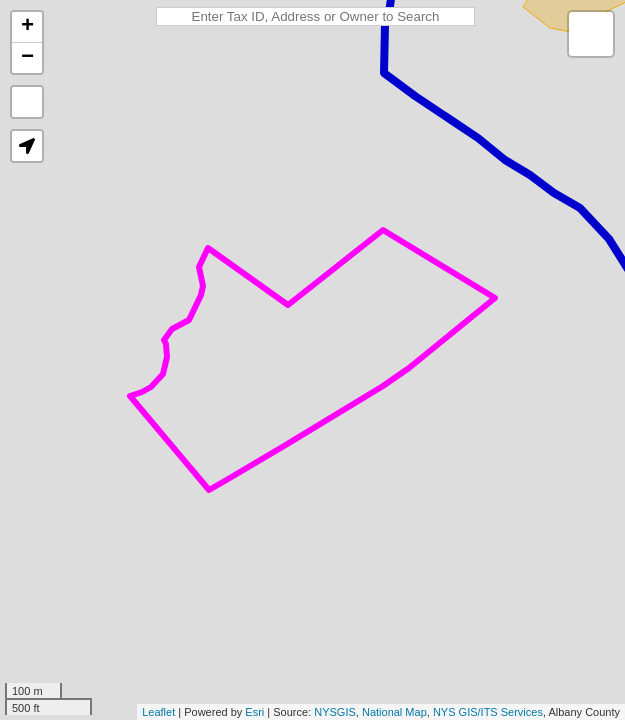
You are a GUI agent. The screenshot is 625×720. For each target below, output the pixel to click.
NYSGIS (335, 712)
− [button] (27, 58)
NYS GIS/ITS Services (488, 712)
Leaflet (158, 712)
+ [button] (27, 27)
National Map (394, 712)
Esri (254, 712)
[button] (27, 146)
